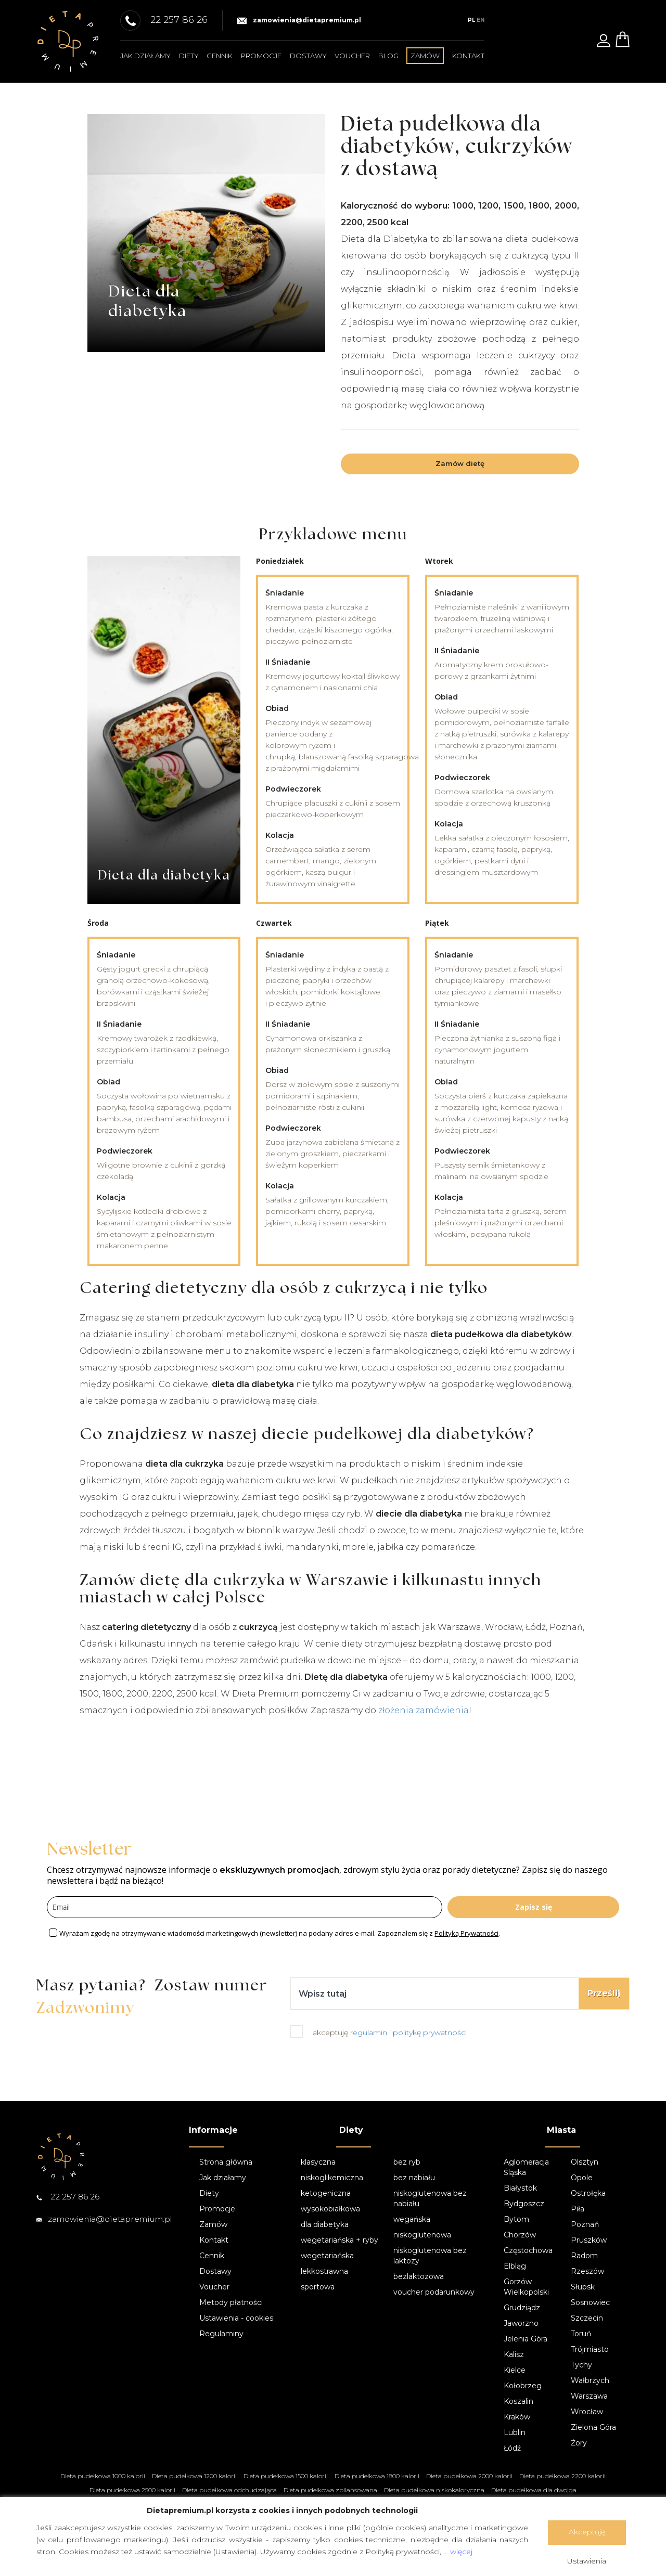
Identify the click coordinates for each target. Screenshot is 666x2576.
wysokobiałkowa (330, 2208)
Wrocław (587, 2411)
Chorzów (520, 2235)
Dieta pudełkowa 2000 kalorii (469, 2476)
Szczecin (587, 2318)
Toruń (581, 2333)
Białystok (520, 2188)
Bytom (516, 2219)
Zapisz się (533, 1907)
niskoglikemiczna (332, 2177)
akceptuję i (390, 2032)
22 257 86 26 (68, 2197)
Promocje (261, 55)
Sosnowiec (590, 2302)
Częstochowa (528, 2250)
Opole (582, 2177)
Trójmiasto (590, 2349)
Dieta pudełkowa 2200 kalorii (562, 2476)
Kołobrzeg (523, 2385)
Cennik (220, 55)
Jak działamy (145, 55)
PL (471, 20)
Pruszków (589, 2240)
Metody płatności (231, 2302)
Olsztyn (584, 2162)
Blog (388, 55)
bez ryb (406, 2162)
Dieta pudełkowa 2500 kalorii (132, 2490)
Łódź (512, 2448)
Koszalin (518, 2401)
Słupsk (583, 2287)
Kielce (515, 2370)
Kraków (517, 2417)
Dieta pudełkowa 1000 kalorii (102, 2476)
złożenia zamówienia (423, 1710)
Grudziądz (522, 2307)
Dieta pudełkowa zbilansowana (330, 2490)
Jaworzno (521, 2323)
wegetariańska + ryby (339, 2240)
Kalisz (514, 2354)
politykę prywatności (430, 2032)
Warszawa (589, 2396)
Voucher (352, 55)
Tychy (581, 2365)
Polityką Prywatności (466, 1933)
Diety (189, 55)
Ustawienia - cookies (236, 2318)
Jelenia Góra (525, 2339)
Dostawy (308, 55)
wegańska (411, 2219)
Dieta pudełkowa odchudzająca (229, 2490)
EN (480, 20)
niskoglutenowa (422, 2235)
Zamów (213, 2224)
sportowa (318, 2287)
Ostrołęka (588, 2193)
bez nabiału (414, 2177)
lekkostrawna (324, 2271)
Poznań (585, 2224)
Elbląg (515, 2266)
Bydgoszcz (524, 2203)
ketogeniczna (326, 2193)
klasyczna (318, 2162)
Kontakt (468, 55)
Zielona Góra (593, 2427)
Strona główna (225, 2162)
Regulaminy (221, 2333)
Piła (577, 2208)
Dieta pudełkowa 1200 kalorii (194, 2476)
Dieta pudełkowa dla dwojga (534, 2490)
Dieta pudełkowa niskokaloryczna (434, 2490)
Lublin (515, 2432)
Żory (579, 2443)
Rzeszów (587, 2271)
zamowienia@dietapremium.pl (299, 20)
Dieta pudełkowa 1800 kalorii (377, 2476)
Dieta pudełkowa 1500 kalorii (286, 2476)
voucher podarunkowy (434, 2292)
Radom (584, 2255)
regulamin (369, 2032)
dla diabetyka (325, 2224)
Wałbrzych (590, 2380)
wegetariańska (327, 2255)
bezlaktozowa (418, 2276)
